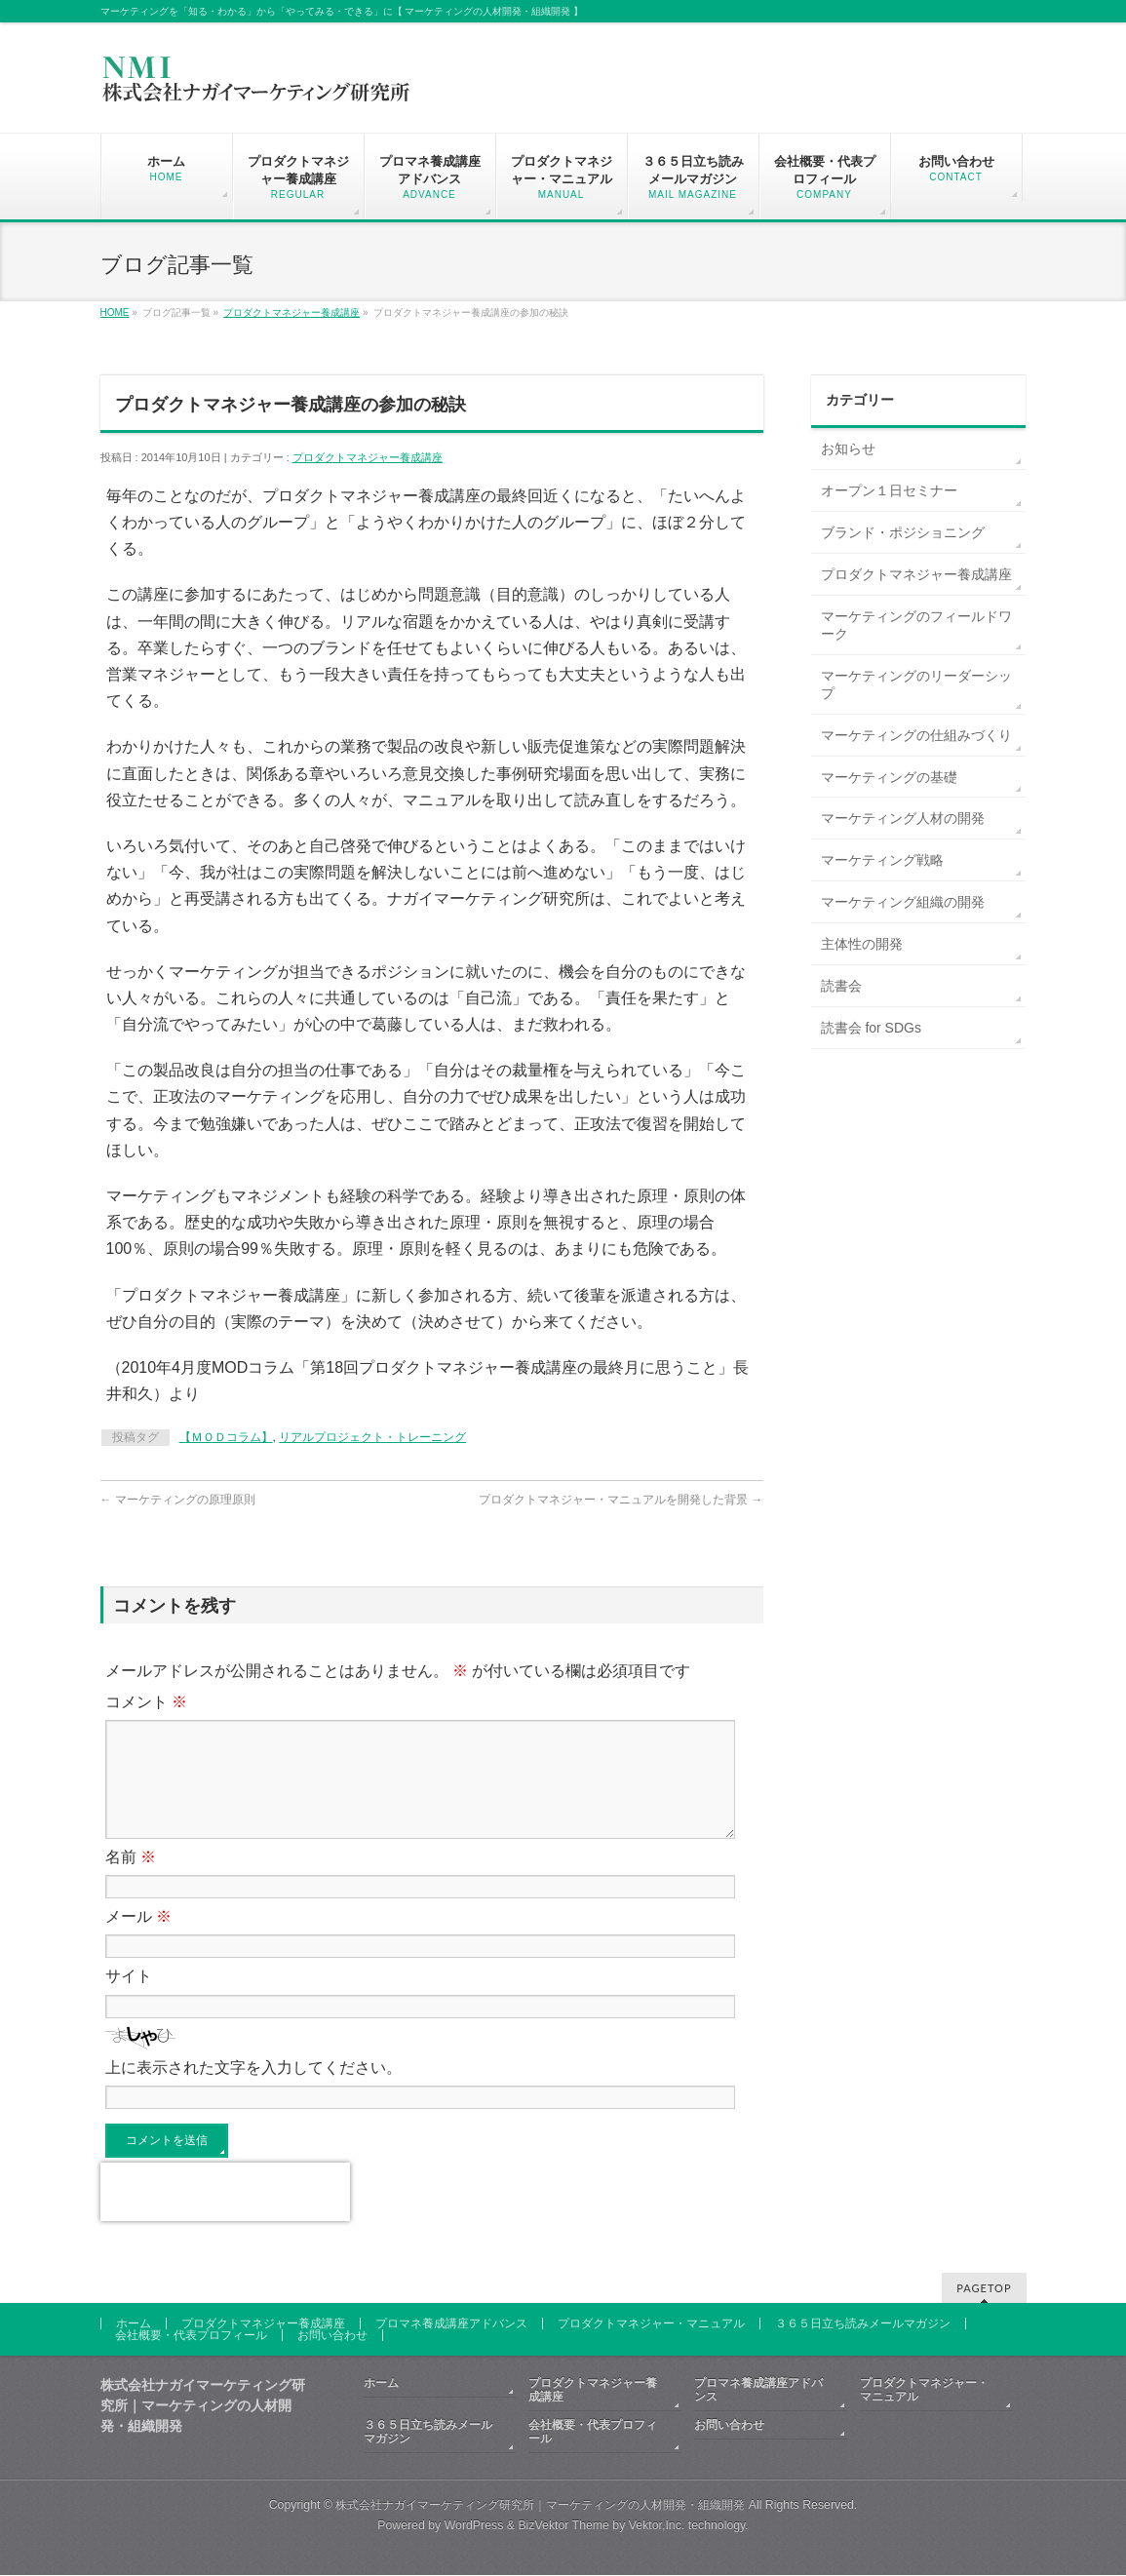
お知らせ (848, 448)
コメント (146, 1702)
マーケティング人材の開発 (903, 818)
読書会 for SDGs (871, 1027)
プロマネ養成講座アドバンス (451, 2324)
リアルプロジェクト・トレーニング (372, 1437)
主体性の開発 (862, 944)
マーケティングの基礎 (889, 777)
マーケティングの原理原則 (177, 1499)
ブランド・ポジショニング (903, 532)
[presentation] (225, 2215)
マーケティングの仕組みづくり (916, 735)
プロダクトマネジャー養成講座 (291, 312)
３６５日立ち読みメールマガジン (863, 2324)
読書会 (841, 986)
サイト (128, 1999)
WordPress (474, 2526)
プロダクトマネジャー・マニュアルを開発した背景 (620, 1499)
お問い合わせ (332, 2336)
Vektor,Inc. (657, 2526)
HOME (115, 312)
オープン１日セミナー (889, 490)
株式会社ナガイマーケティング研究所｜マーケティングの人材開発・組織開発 (540, 2506)
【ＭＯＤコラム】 (226, 1437)
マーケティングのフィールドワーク (916, 625)
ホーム (133, 2324)
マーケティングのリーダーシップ (916, 684)
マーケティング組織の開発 (903, 902)
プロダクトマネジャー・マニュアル (651, 2324)
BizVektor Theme (563, 2526)
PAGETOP (983, 2289)
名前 (130, 1880)
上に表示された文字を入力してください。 (253, 2091)
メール (138, 1940)
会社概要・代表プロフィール (191, 2336)
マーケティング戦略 (882, 860)
